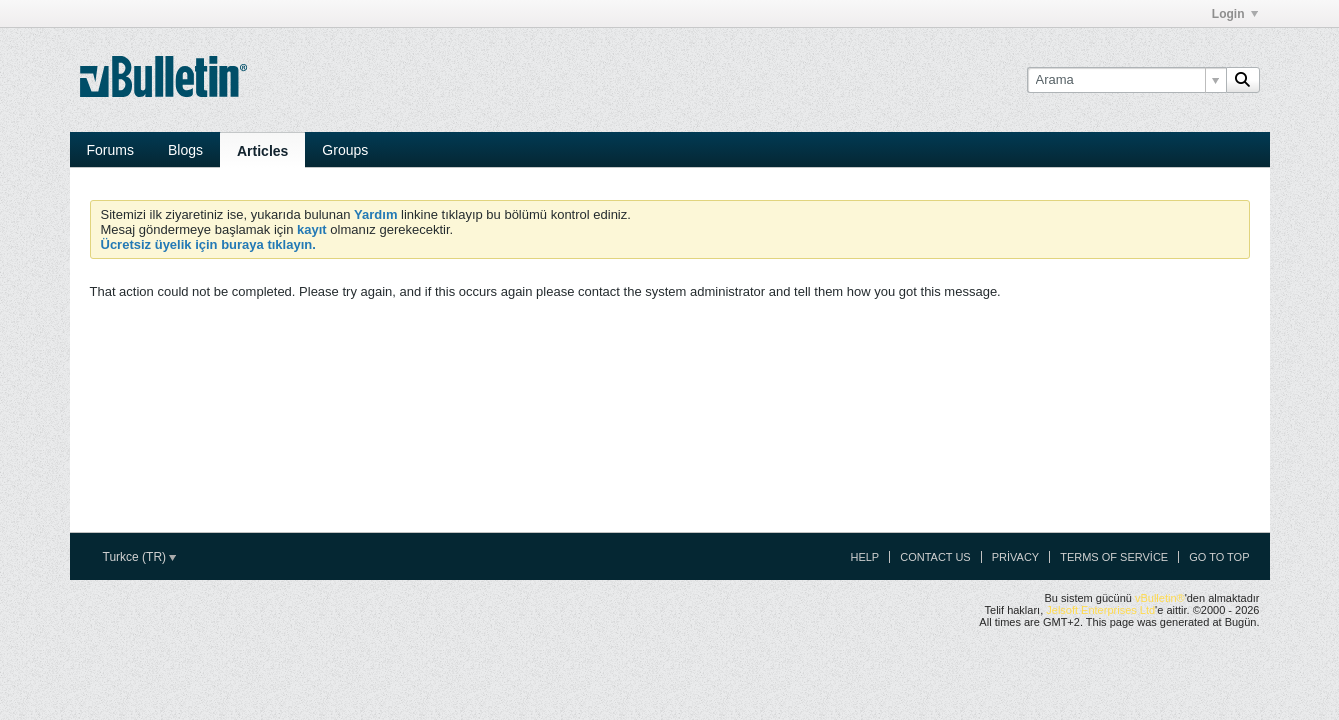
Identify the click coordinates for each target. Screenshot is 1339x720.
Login (1235, 14)
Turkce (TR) (140, 557)
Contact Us (935, 557)
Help (864, 557)
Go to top (1219, 557)
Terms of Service (1114, 557)
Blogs (185, 150)
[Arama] (1126, 80)
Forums (110, 150)
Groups (345, 150)
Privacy (1015, 557)
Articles (262, 151)
